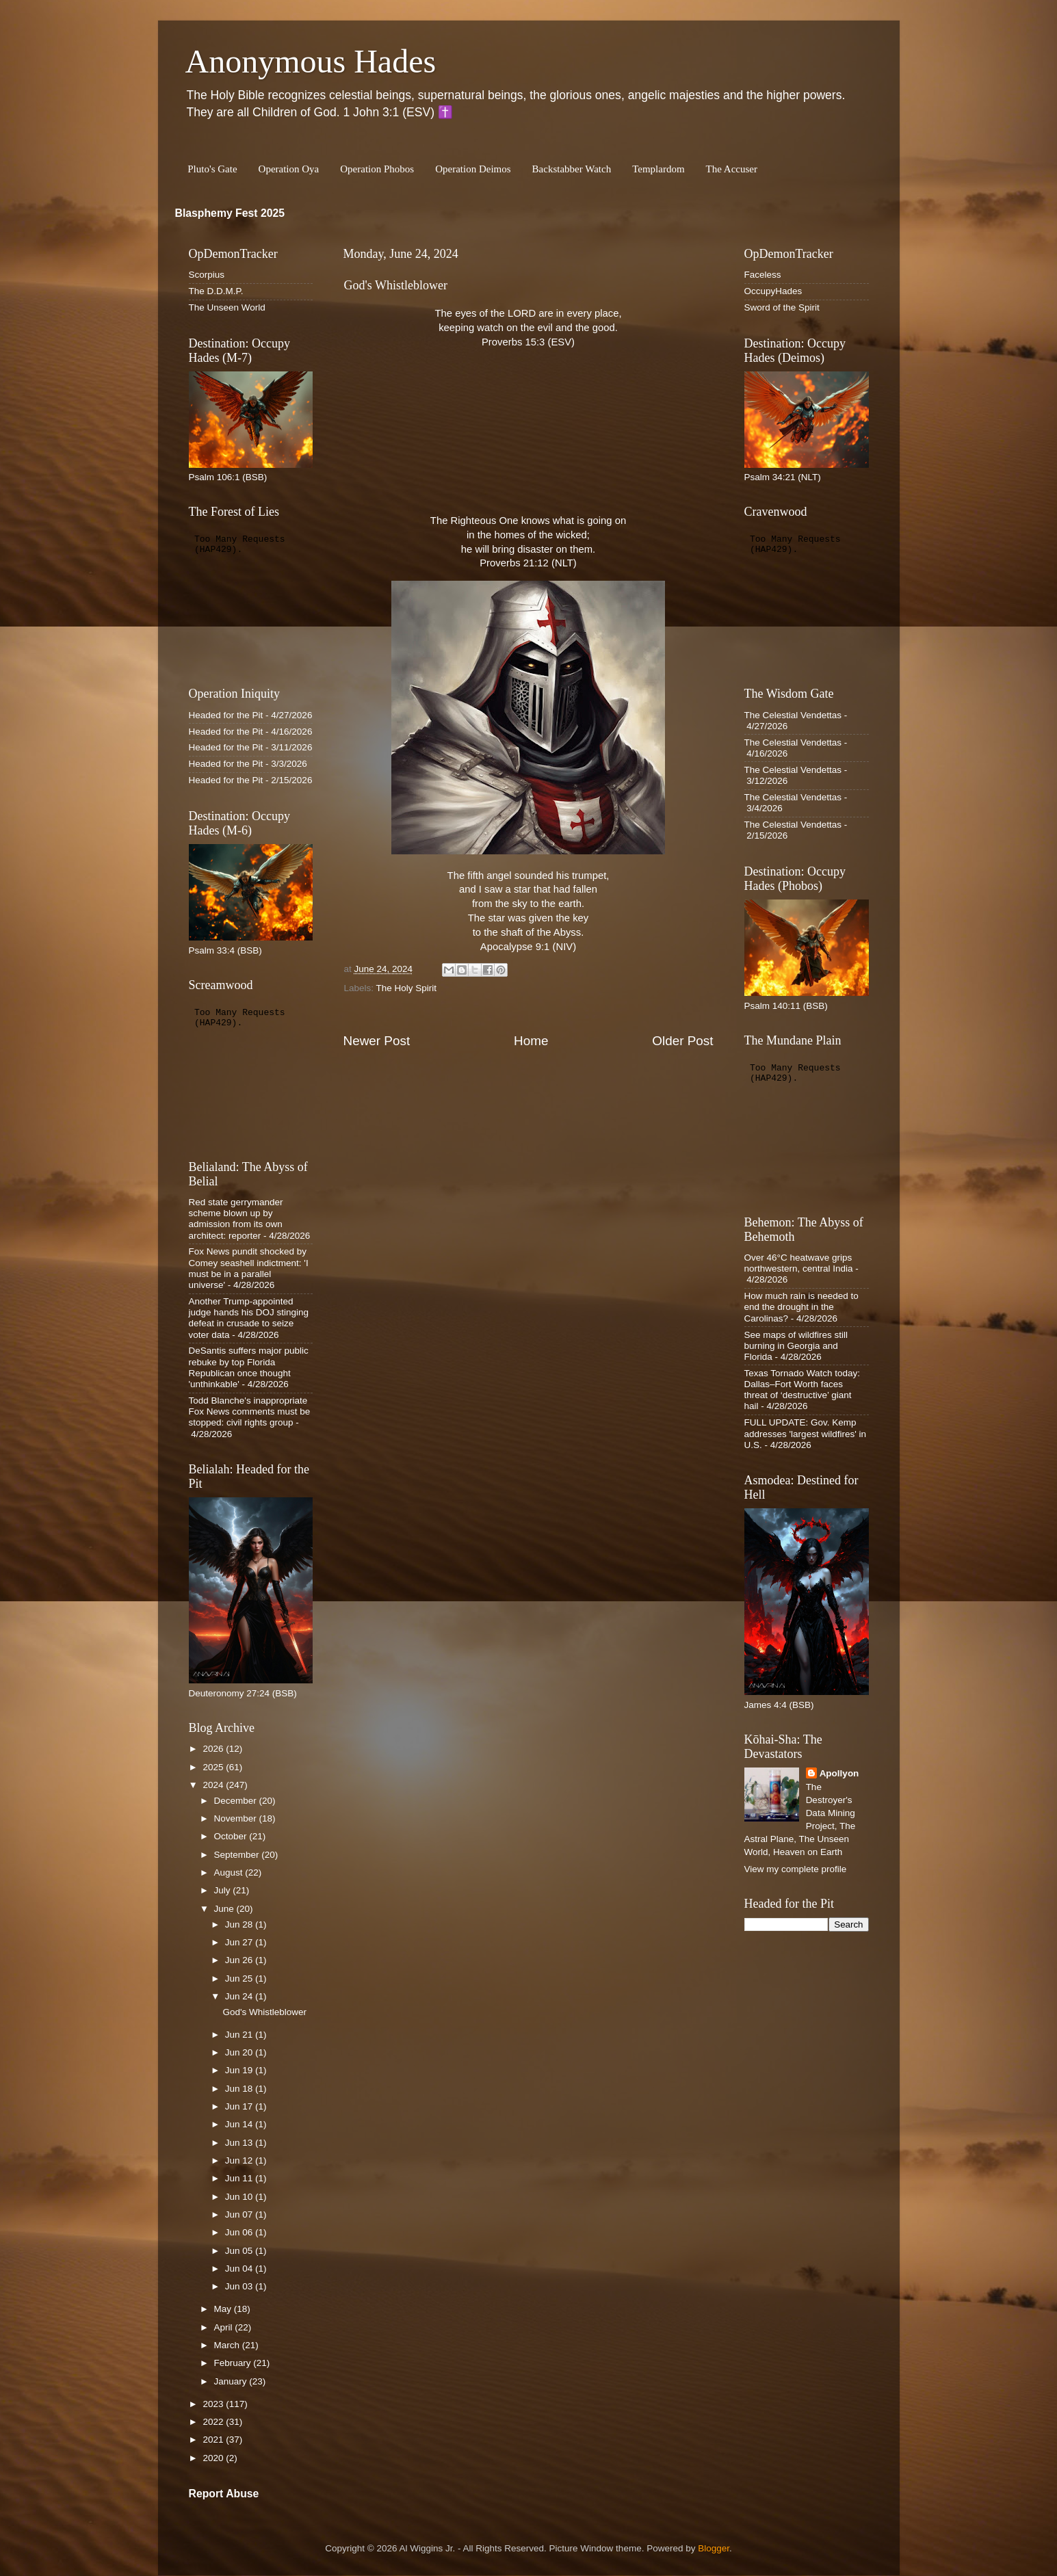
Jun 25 (240, 1978)
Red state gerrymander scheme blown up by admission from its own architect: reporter (236, 1219)
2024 (214, 1785)
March (228, 2345)
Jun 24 (240, 1996)
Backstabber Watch (572, 168)
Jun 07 (240, 2214)
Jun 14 (240, 2124)
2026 (214, 1749)
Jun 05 (240, 2251)
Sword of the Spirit (782, 307)
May (224, 2309)
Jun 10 (240, 2197)
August (230, 1872)
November (236, 1818)
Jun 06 (240, 2232)
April (224, 2327)
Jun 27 (240, 1942)
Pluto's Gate (212, 168)
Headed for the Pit (226, 715)
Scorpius (207, 275)
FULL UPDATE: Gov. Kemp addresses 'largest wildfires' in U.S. (805, 1433)
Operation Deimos (472, 168)
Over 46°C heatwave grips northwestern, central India (798, 1263)
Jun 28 (240, 1924)
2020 (214, 2458)
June (225, 1909)
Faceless (762, 275)
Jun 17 (240, 2106)
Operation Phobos (377, 168)
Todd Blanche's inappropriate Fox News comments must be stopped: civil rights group (250, 1411)
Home (531, 1041)
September (238, 1855)
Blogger (713, 2548)
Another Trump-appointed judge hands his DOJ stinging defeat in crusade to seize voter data (249, 1318)
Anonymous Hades (310, 61)
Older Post (682, 1041)
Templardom (658, 168)
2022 (214, 2422)
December (236, 1801)
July (223, 1890)
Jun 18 (240, 2089)
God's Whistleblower (264, 2012)
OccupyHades (773, 291)
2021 (214, 2439)
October (232, 1836)
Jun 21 (240, 2034)
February (234, 2363)
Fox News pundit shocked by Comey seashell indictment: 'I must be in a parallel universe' (249, 1268)
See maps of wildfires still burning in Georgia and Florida (796, 1346)
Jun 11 (240, 2178)
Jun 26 (240, 1960)
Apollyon (839, 1773)
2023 (214, 2404)
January (232, 2381)
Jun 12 (240, 2160)
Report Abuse (224, 2493)
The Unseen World (227, 307)
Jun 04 (240, 2268)
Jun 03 (240, 2286)
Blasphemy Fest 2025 (230, 213)
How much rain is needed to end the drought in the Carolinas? (801, 1307)
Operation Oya (289, 168)
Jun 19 (240, 2070)
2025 (214, 1767)
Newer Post (376, 1041)
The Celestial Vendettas (793, 715)
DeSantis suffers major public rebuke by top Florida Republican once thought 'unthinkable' (249, 1367)
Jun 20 (240, 2052)
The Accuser (731, 168)
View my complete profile (795, 1869)
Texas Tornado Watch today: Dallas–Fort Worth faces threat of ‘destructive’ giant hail (802, 1390)
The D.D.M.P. (216, 291)
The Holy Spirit (406, 988)
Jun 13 (240, 2143)
